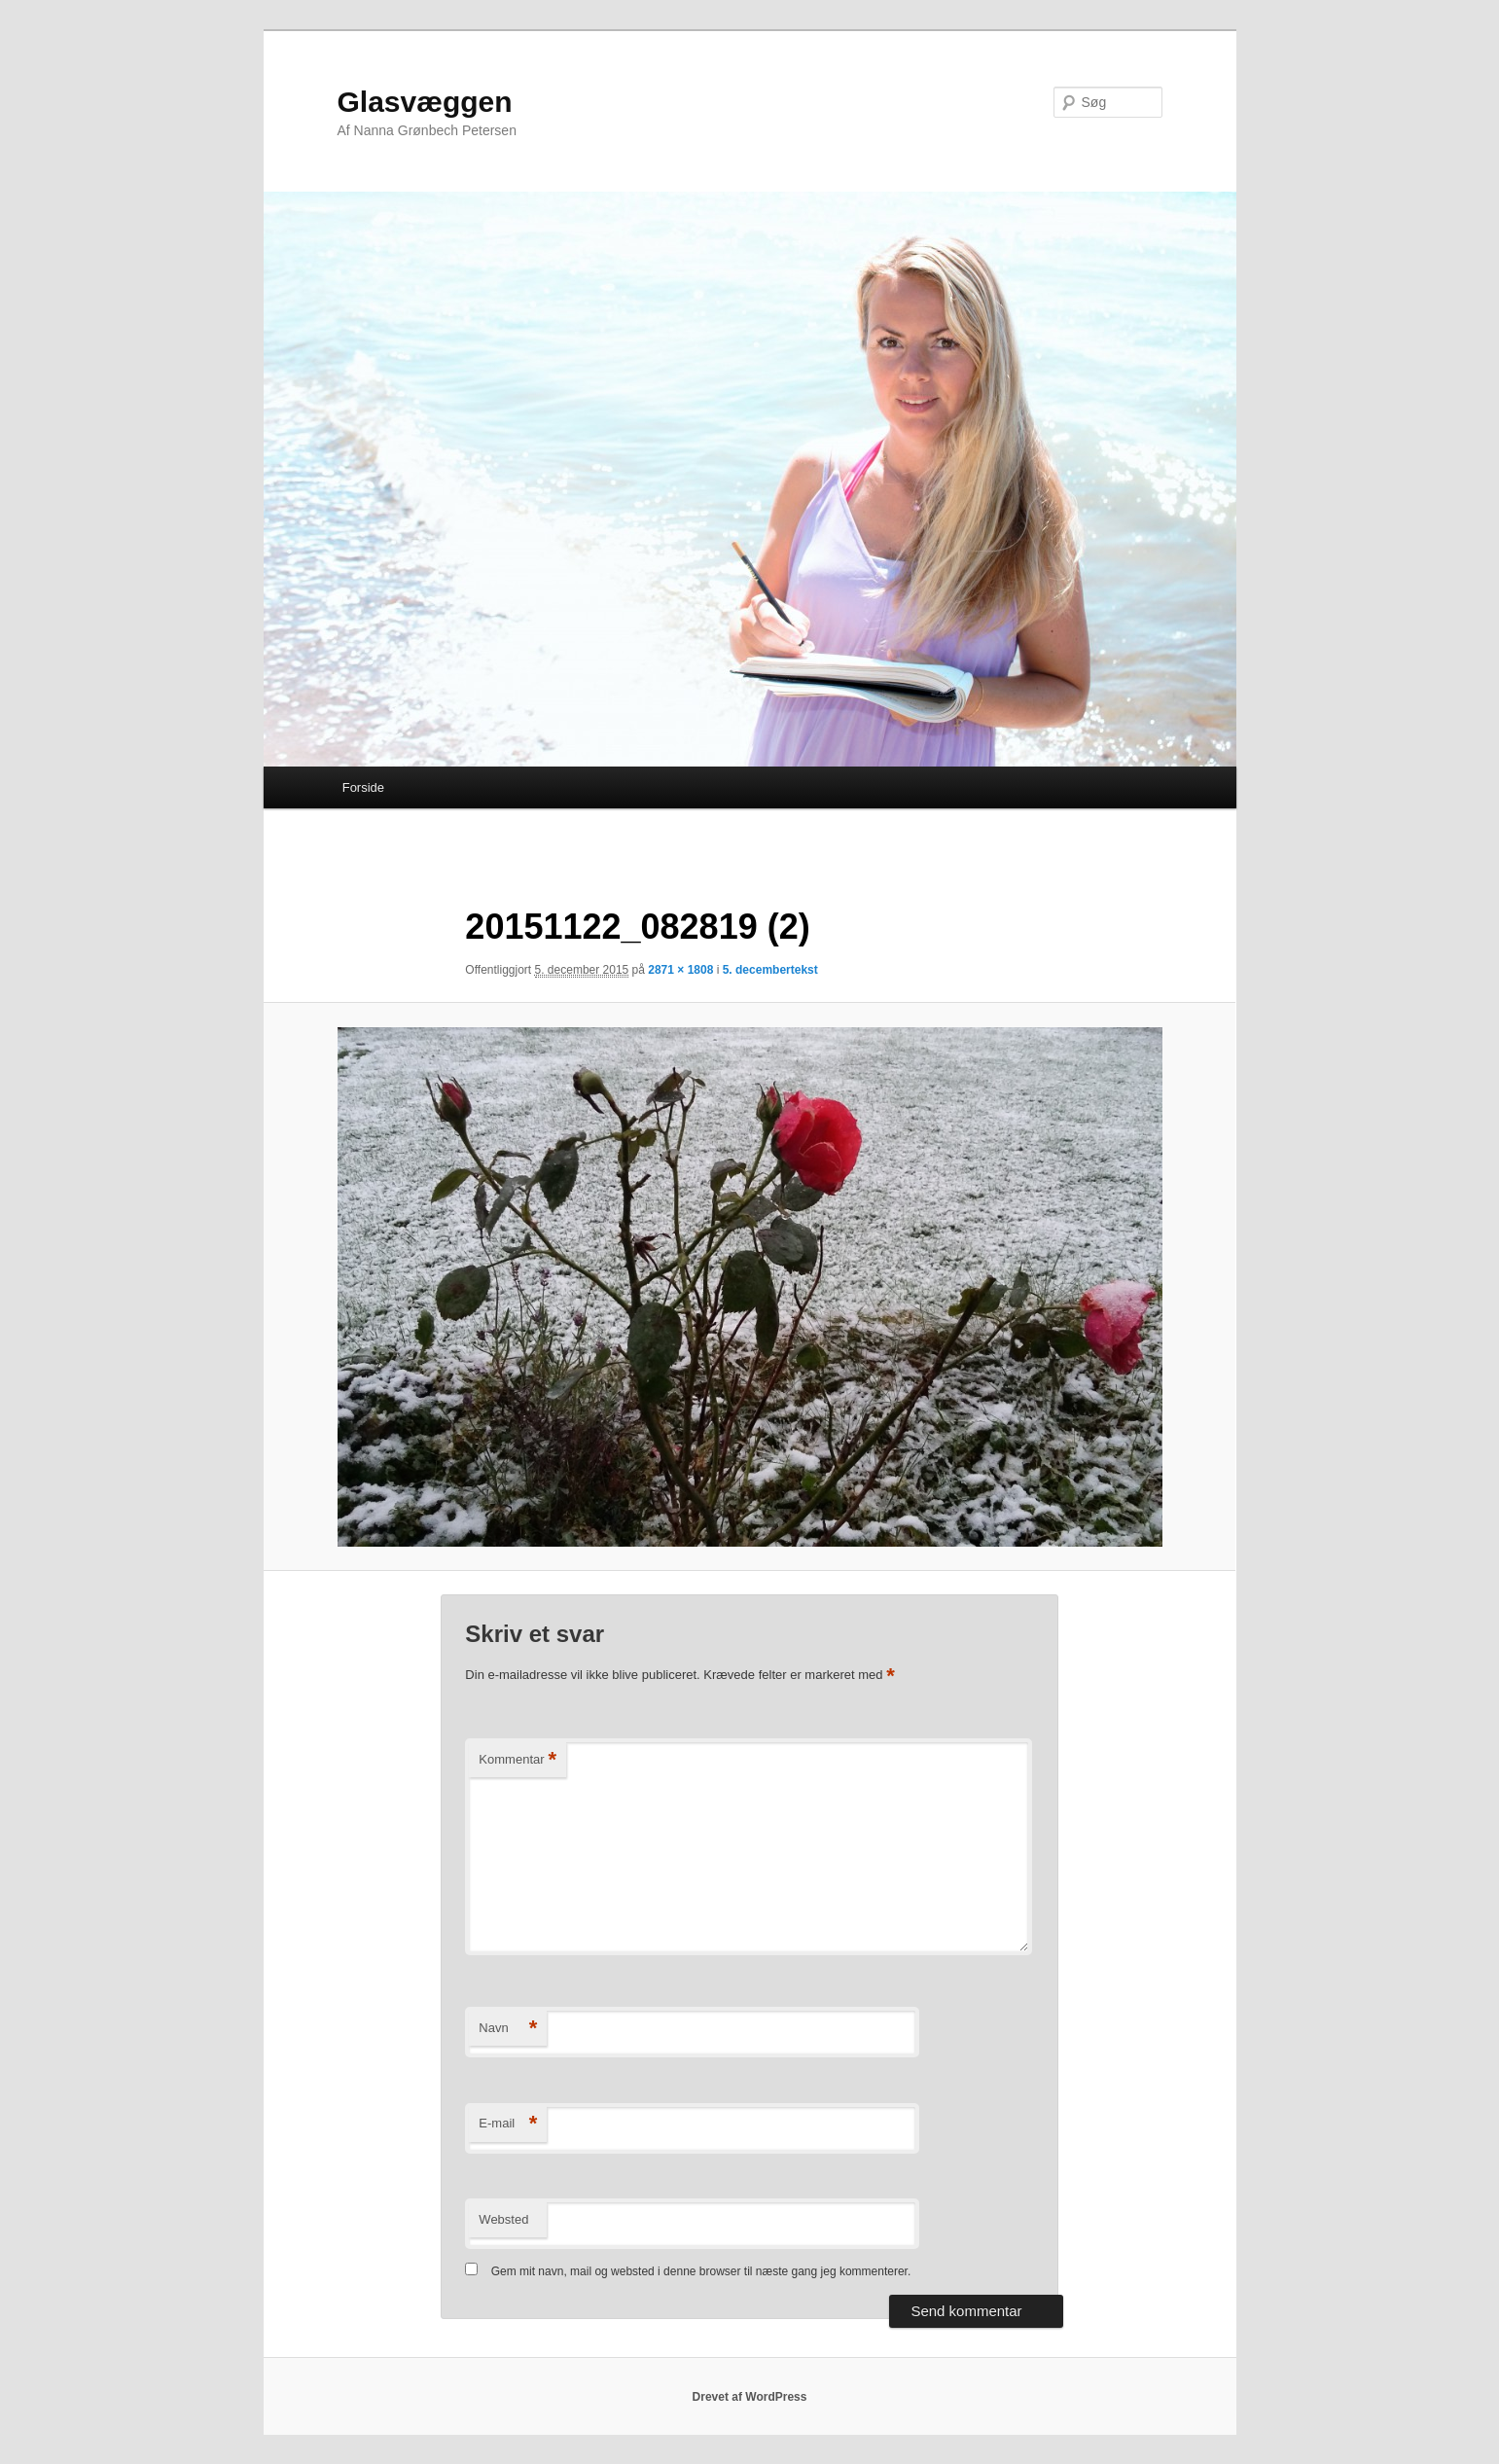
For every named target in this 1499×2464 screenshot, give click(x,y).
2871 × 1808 (680, 970)
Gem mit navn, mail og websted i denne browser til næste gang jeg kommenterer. (701, 2271)
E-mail (508, 2124)
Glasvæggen (425, 102)
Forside (363, 787)
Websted (503, 2219)
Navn (508, 2029)
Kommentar (517, 1760)
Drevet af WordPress (750, 2397)
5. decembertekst (770, 970)
